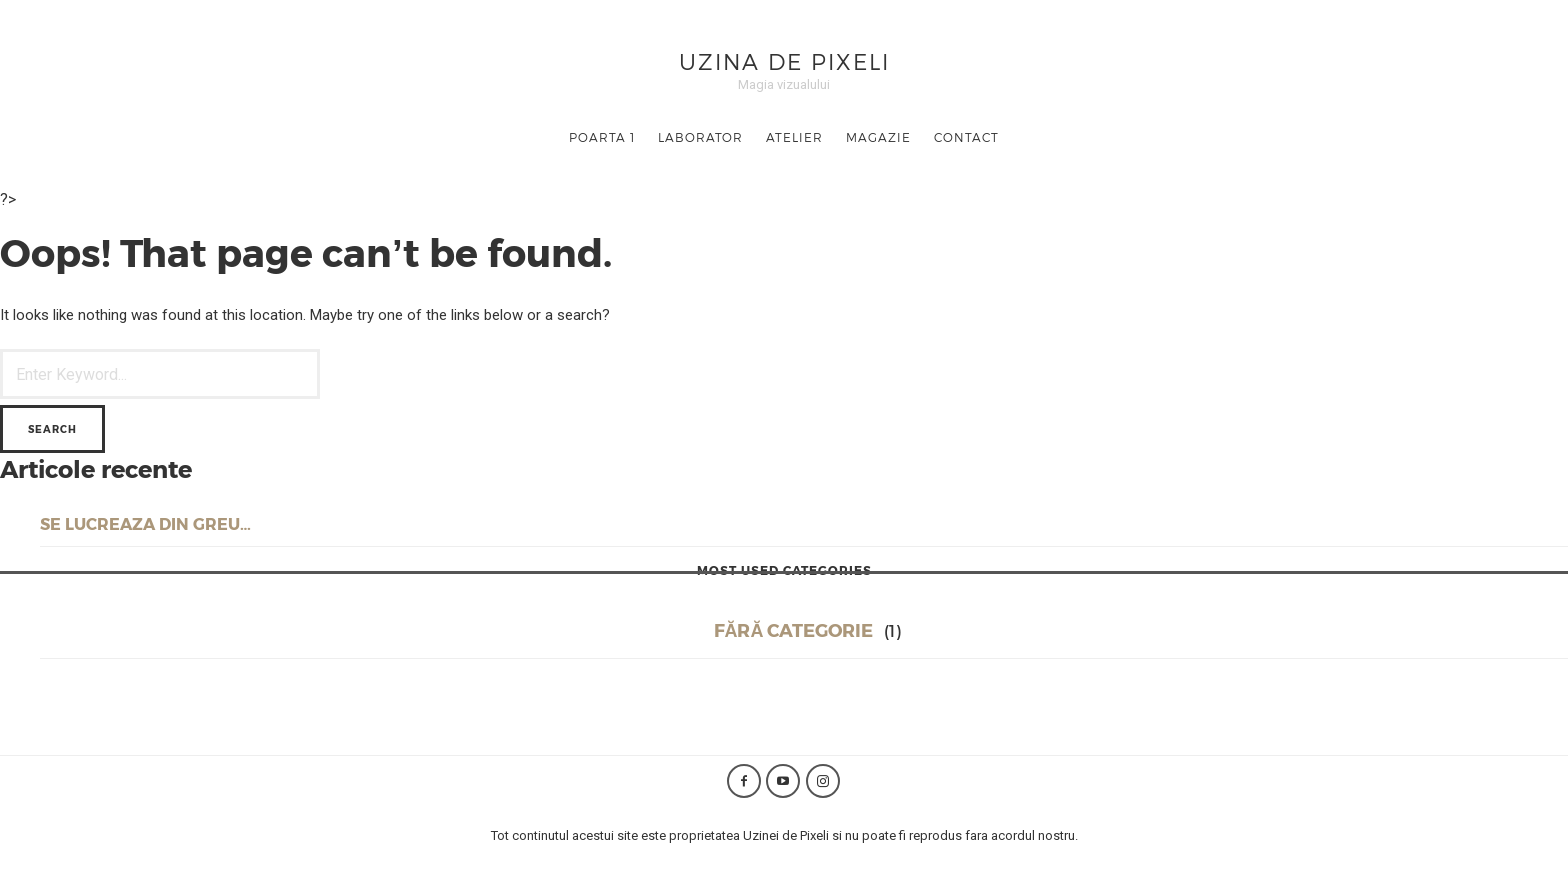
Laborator (700, 137)
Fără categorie (794, 629)
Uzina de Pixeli (784, 60)
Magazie (878, 137)
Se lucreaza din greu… (145, 523)
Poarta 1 (602, 137)
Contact (966, 137)
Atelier (794, 137)
